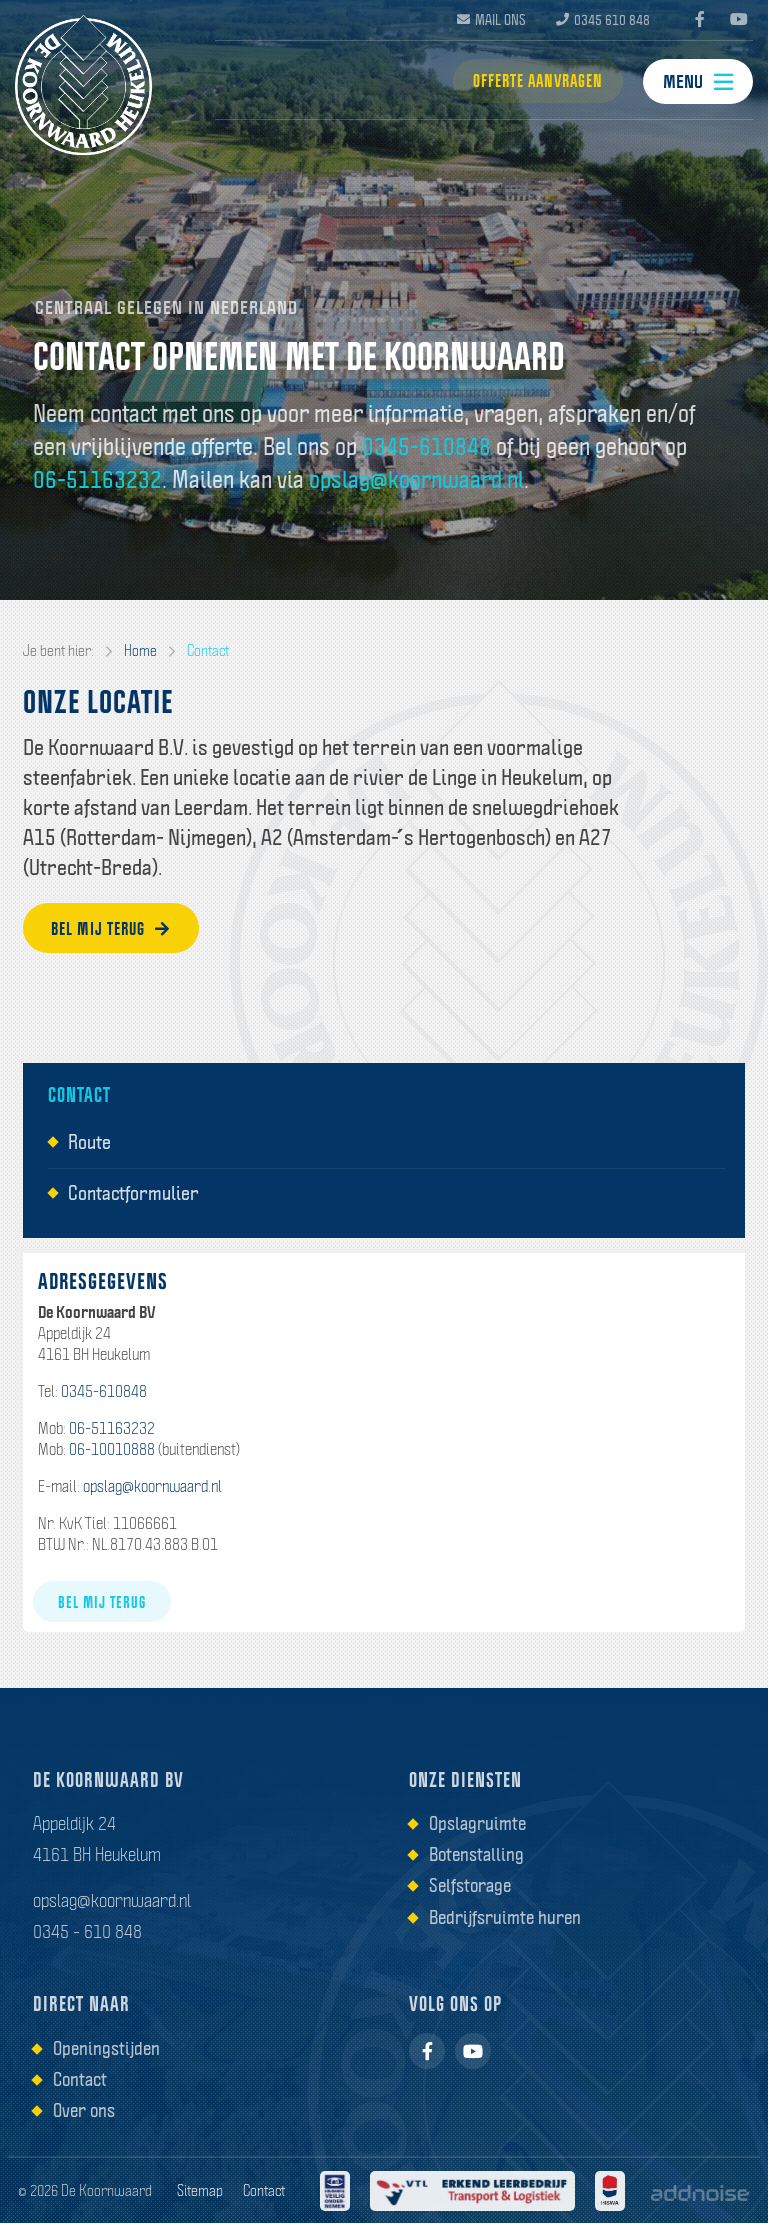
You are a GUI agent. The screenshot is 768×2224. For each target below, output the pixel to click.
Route (89, 1143)
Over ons (84, 2111)
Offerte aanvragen (534, 82)
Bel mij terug (115, 929)
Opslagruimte (477, 1824)
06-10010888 (112, 1450)
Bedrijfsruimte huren (505, 1917)
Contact (208, 650)
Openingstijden (106, 2048)
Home (140, 650)
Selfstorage (470, 1886)
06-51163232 (97, 479)
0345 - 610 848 (87, 1932)
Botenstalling (476, 1855)
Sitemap (200, 2191)
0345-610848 (426, 446)
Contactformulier (133, 1193)
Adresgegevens (103, 1282)
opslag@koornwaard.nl (416, 479)
